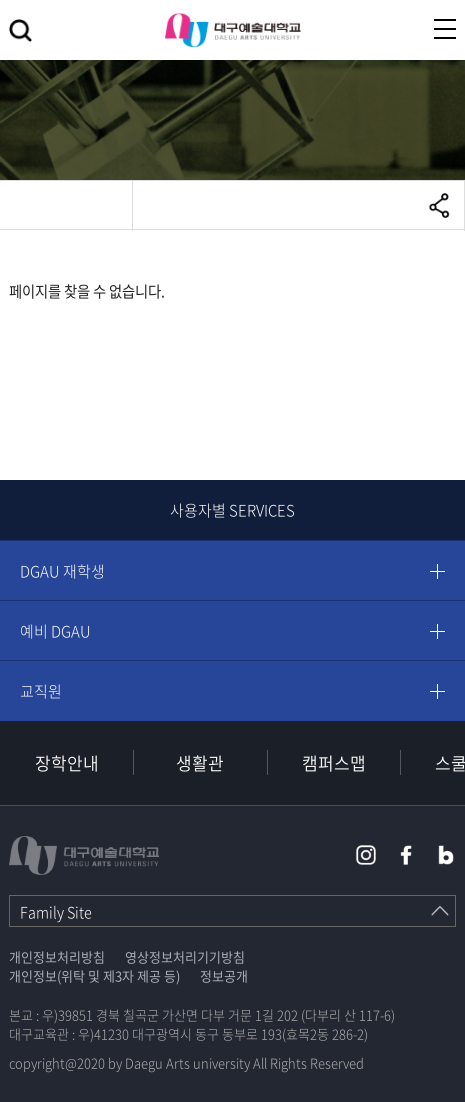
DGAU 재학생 (62, 571)
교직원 (41, 691)
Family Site (56, 912)
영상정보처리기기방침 (185, 956)
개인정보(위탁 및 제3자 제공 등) (94, 975)
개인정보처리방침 (57, 956)
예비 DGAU (55, 631)
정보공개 (224, 975)
